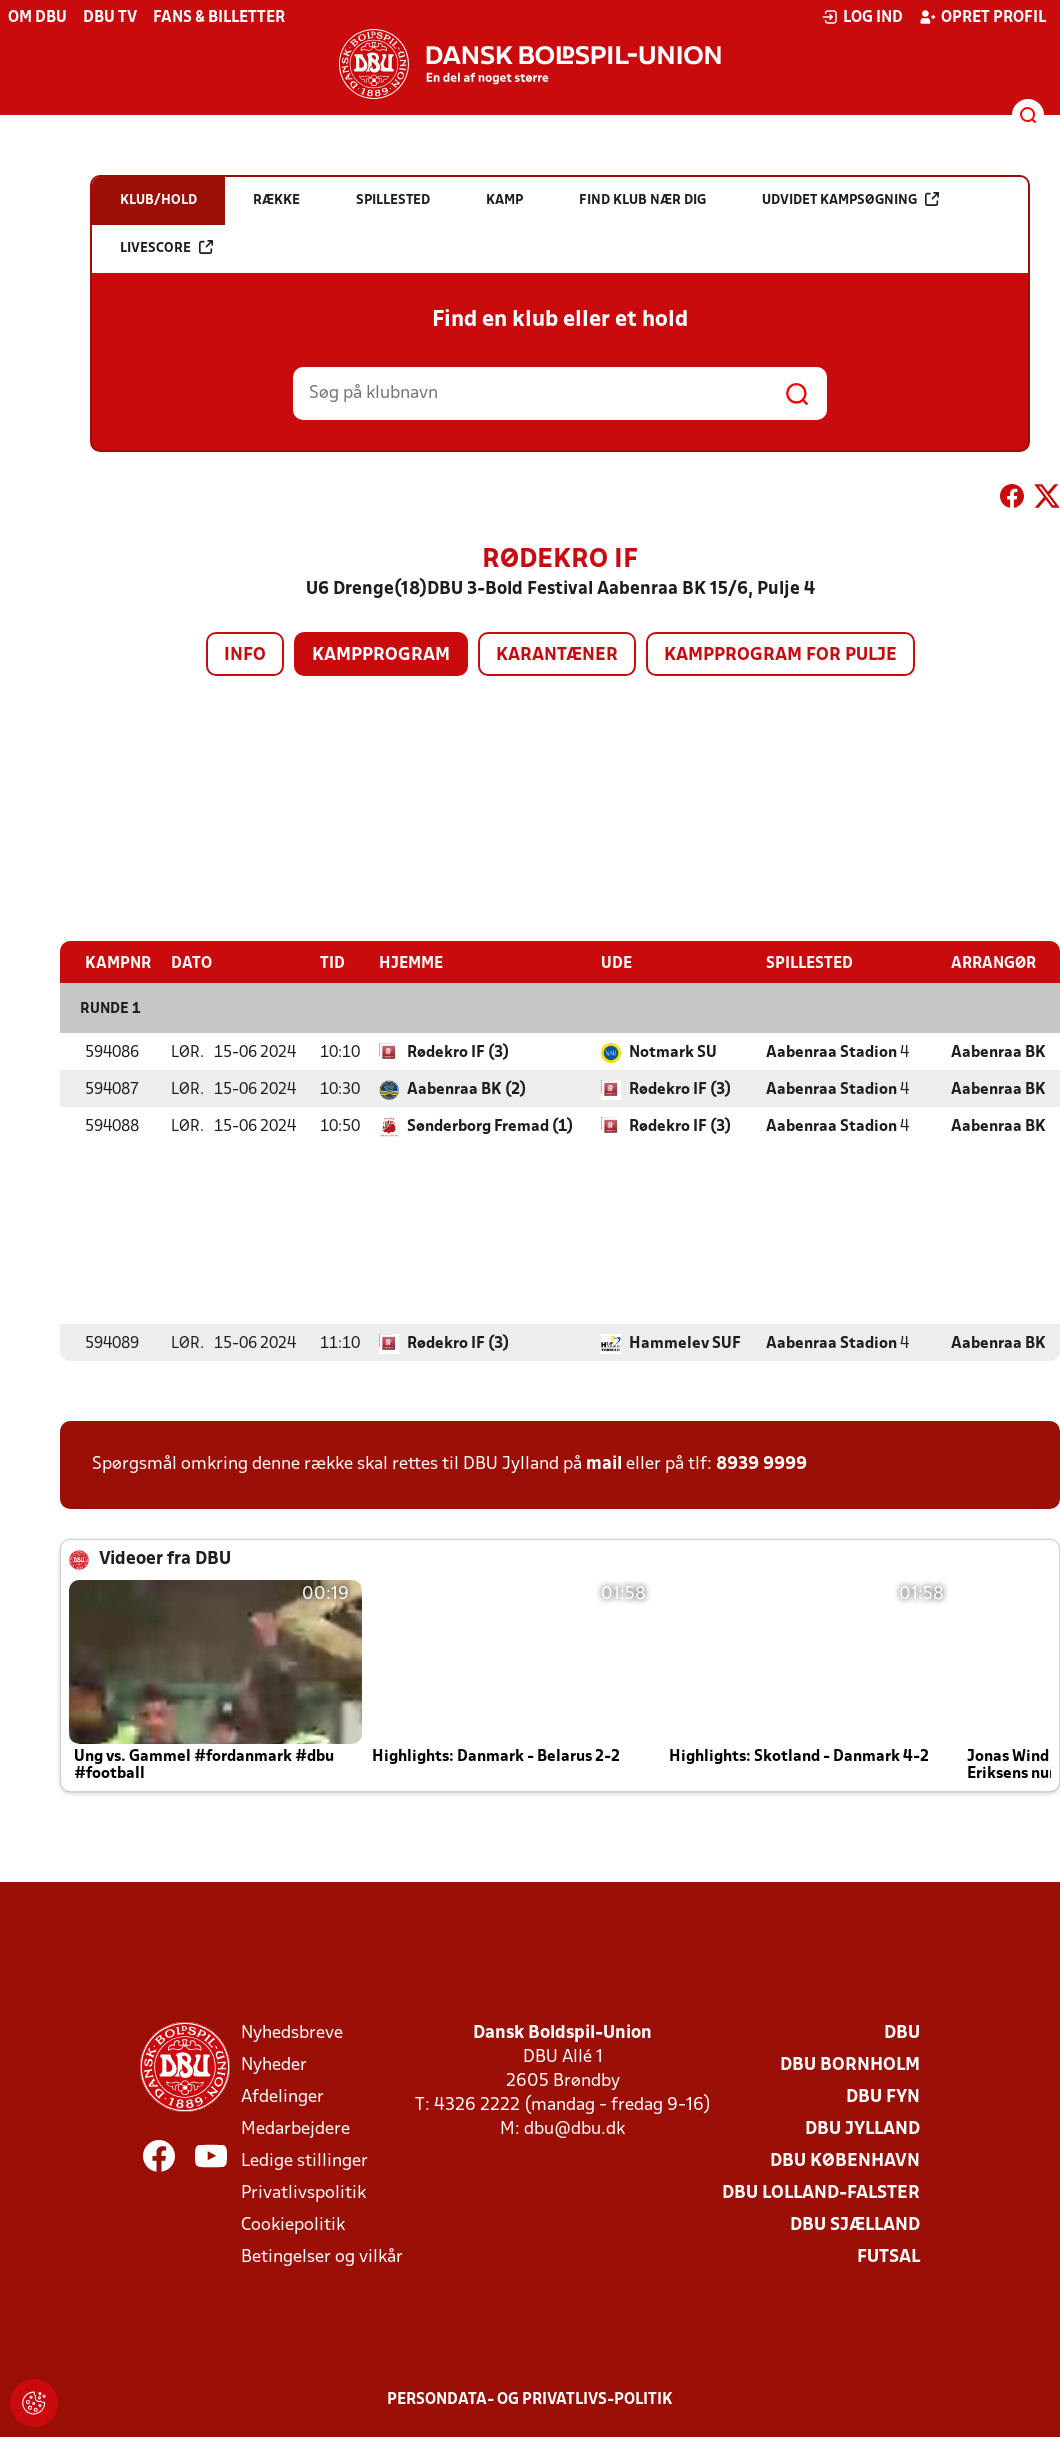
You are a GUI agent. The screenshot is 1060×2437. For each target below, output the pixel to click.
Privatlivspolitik (303, 2192)
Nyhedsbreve (292, 2032)
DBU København (845, 2160)
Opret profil (982, 17)
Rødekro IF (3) (458, 1052)
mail (604, 1463)
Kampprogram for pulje (780, 655)
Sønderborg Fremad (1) (490, 1126)
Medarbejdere (295, 2128)
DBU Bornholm (850, 2064)
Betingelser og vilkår (322, 2256)
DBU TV (110, 18)
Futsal (888, 2256)
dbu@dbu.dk (574, 2128)
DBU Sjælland (855, 2224)
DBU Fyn (883, 2096)
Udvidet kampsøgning (850, 199)
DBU (902, 2032)
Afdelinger (282, 2096)
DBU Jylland (862, 2128)
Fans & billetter (219, 18)
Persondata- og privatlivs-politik (530, 2399)
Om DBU (37, 18)
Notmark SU (673, 1052)
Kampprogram (381, 655)
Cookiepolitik (293, 2224)
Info (245, 655)
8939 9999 (761, 1463)
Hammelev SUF (685, 1343)
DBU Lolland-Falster (821, 2192)
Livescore (166, 247)
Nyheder (274, 2064)
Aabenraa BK (998, 1052)
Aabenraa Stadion (831, 1052)
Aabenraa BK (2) (466, 1089)
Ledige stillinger (304, 2160)
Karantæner (557, 655)
